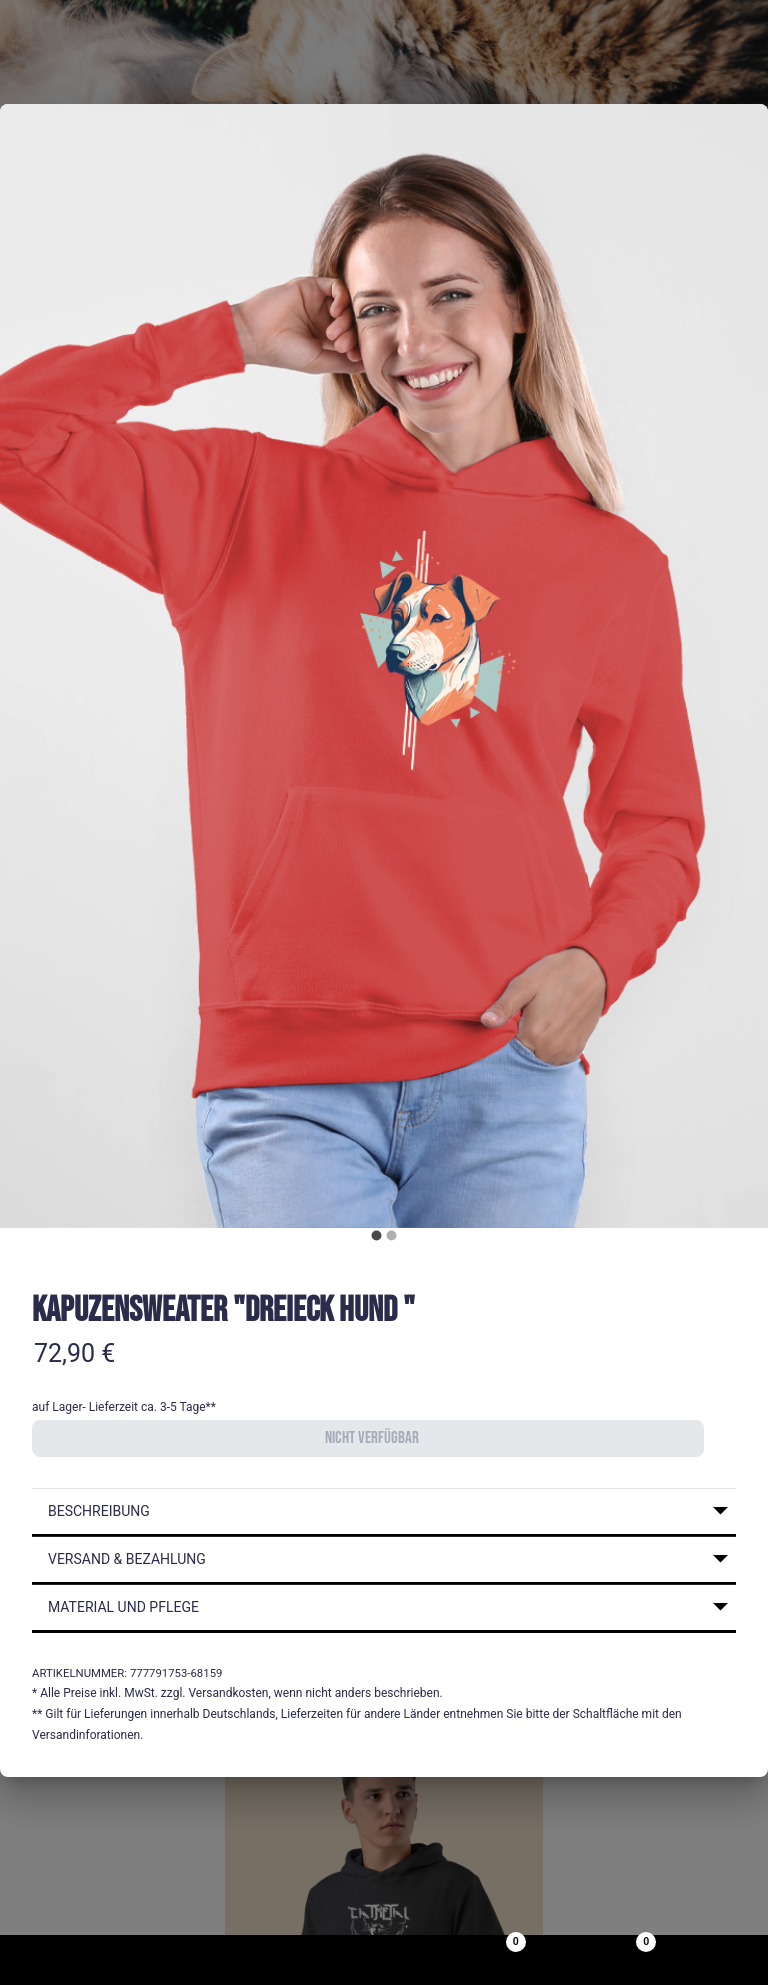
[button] (384, 1513)
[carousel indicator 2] (391, 1235)
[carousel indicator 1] (376, 1235)
